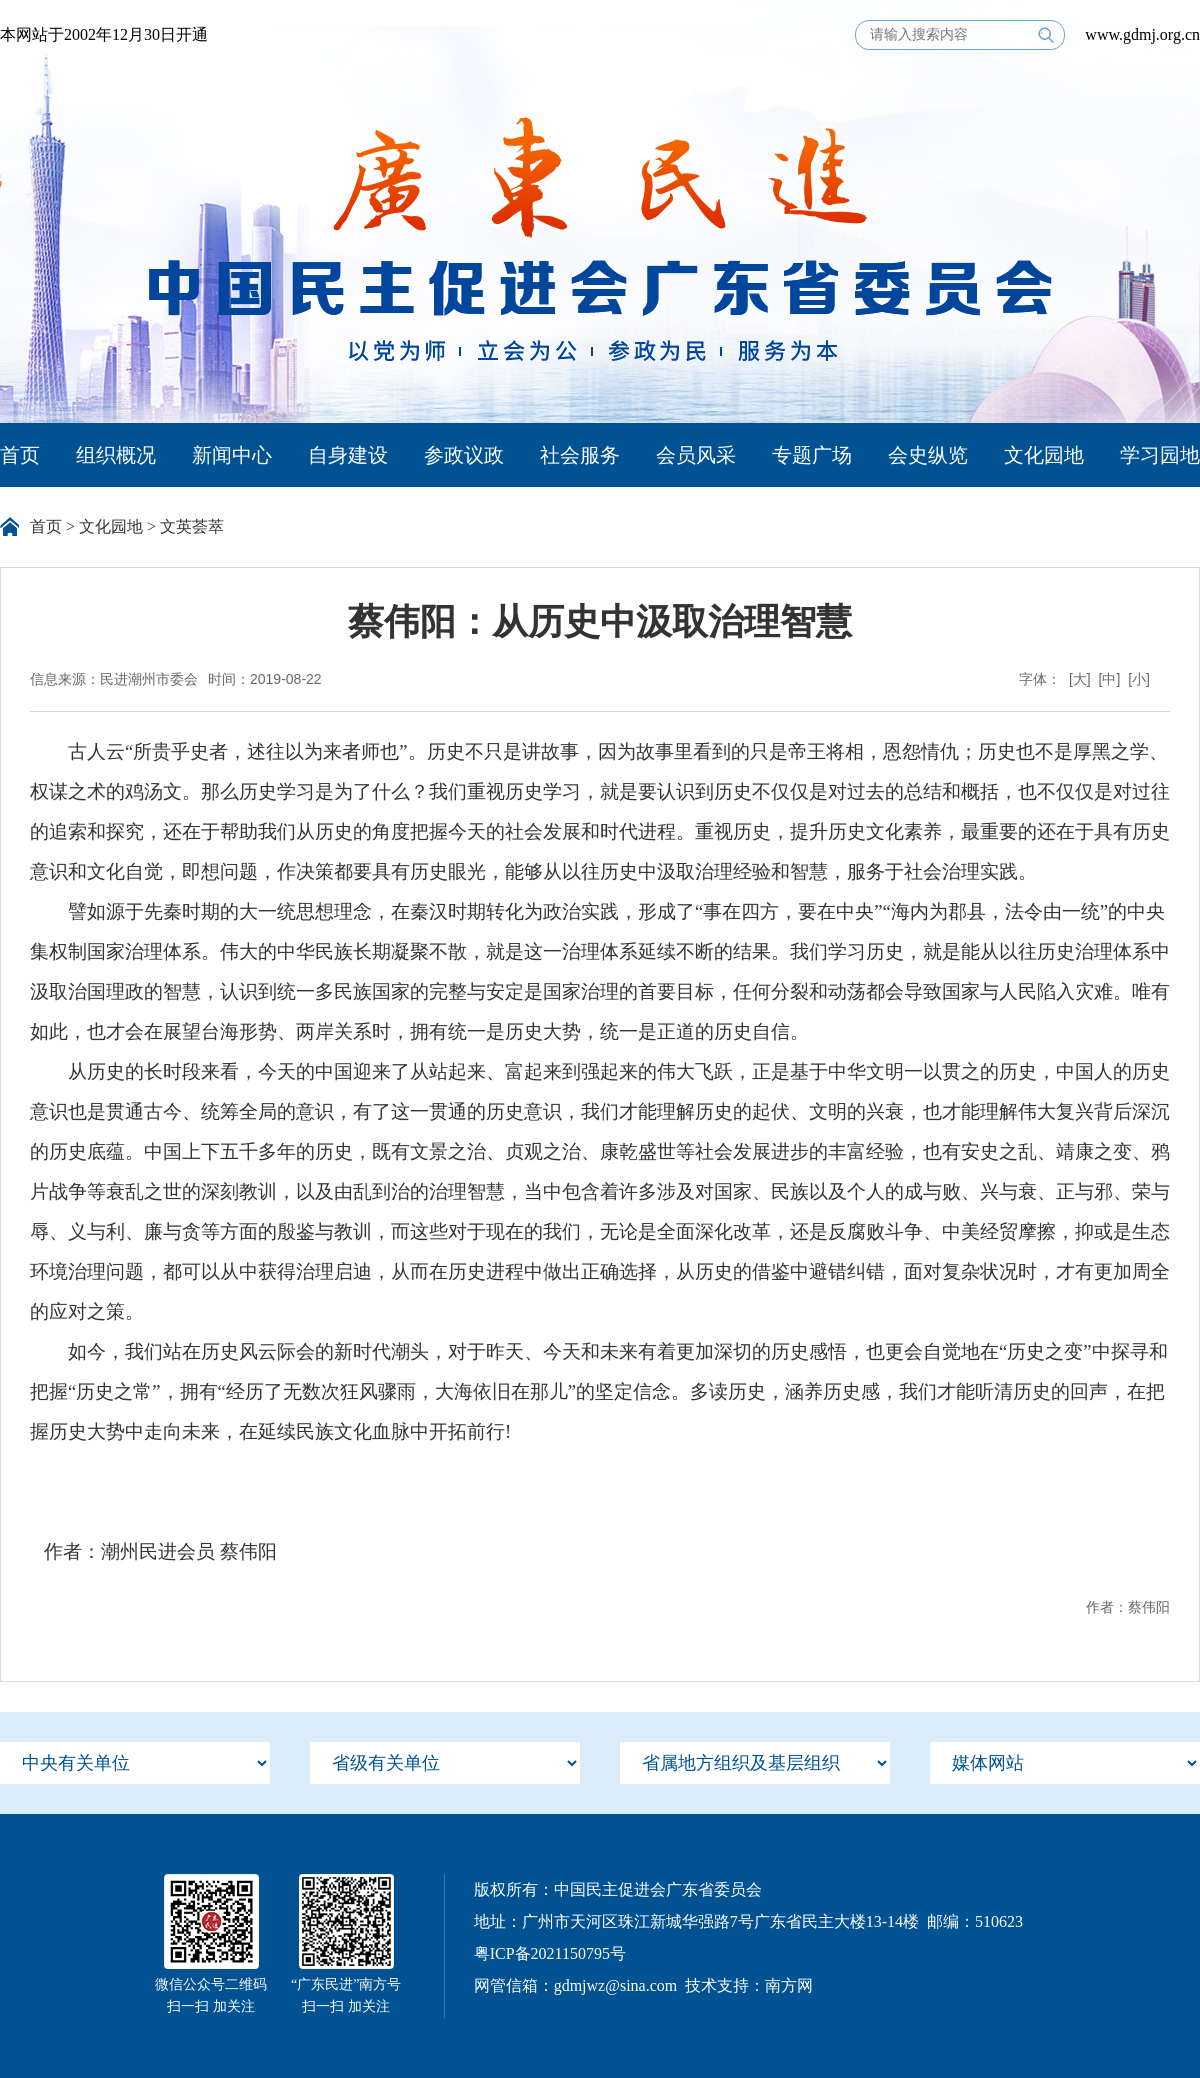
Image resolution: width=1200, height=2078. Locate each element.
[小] (1139, 679)
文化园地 (1044, 455)
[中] (1110, 679)
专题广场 (812, 455)
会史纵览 (928, 455)
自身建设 (348, 455)
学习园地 (1160, 455)
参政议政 (464, 455)
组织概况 (116, 455)
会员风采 (696, 455)
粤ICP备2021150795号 (550, 1953)
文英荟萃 (192, 526)
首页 (20, 455)
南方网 (789, 1985)
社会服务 (580, 455)
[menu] (135, 1763)
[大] (1080, 679)
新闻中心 (232, 455)
